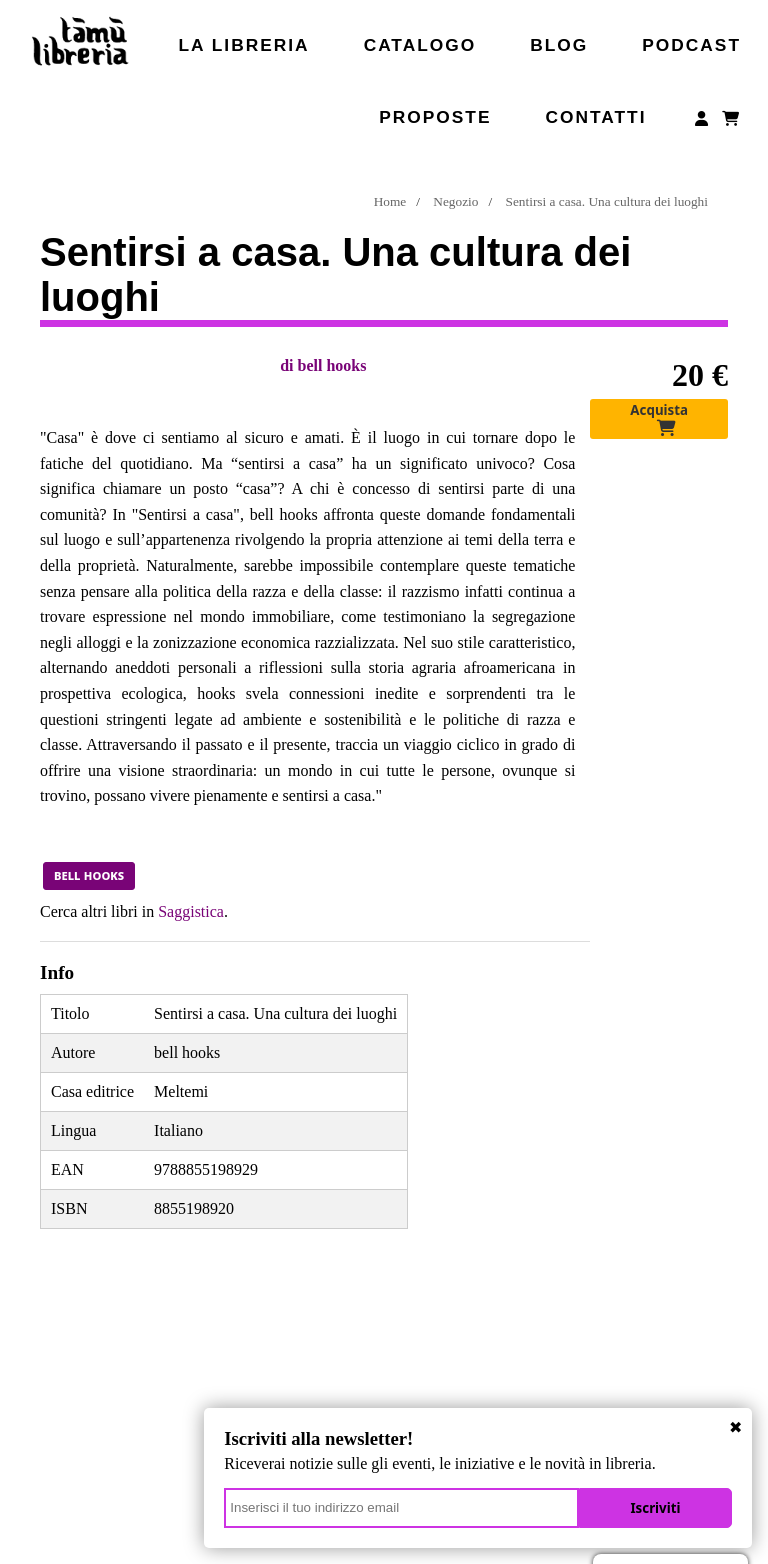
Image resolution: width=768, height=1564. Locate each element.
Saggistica (191, 911)
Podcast (691, 45)
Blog (559, 45)
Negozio (455, 201)
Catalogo (420, 45)
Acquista (659, 419)
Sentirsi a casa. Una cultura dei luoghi (607, 201)
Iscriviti (659, 1505)
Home (390, 201)
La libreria (244, 45)
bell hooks (332, 365)
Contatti (595, 117)
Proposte (435, 117)
